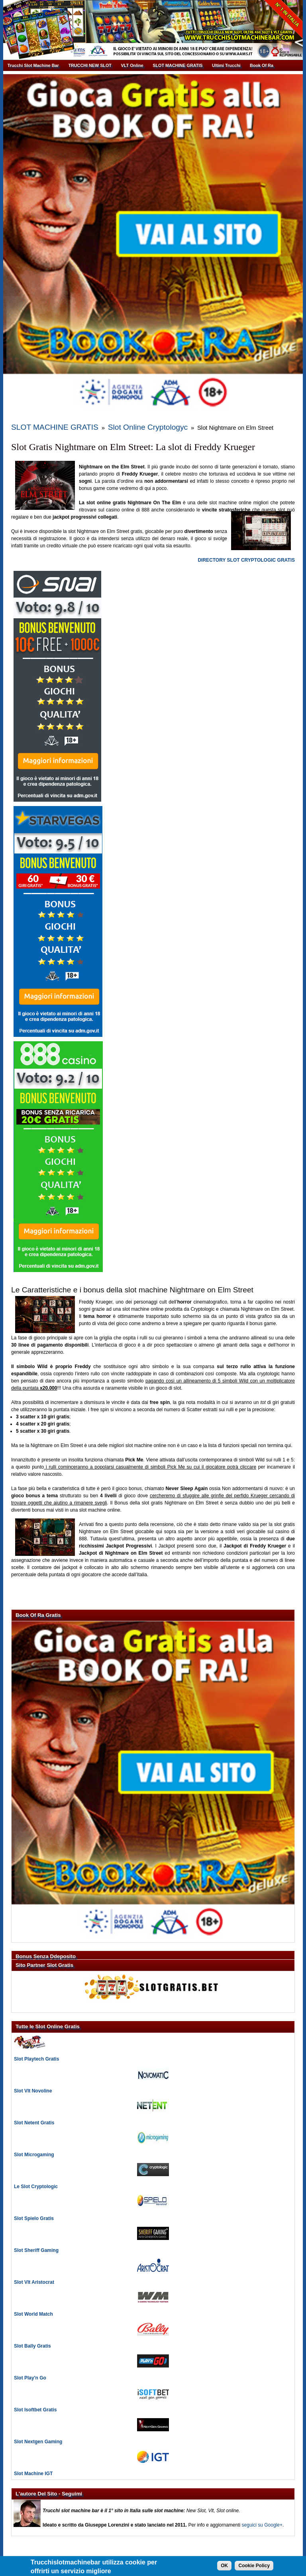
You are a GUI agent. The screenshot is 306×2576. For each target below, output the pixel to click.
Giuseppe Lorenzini (160, 2554)
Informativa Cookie (206, 2554)
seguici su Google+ (262, 2513)
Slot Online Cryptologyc (103, 421)
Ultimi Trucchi (226, 65)
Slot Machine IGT (33, 2461)
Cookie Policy (254, 2565)
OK (224, 2565)
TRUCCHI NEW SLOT (90, 65)
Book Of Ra (261, 65)
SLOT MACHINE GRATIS (177, 65)
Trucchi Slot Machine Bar (33, 65)
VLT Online (132, 65)
